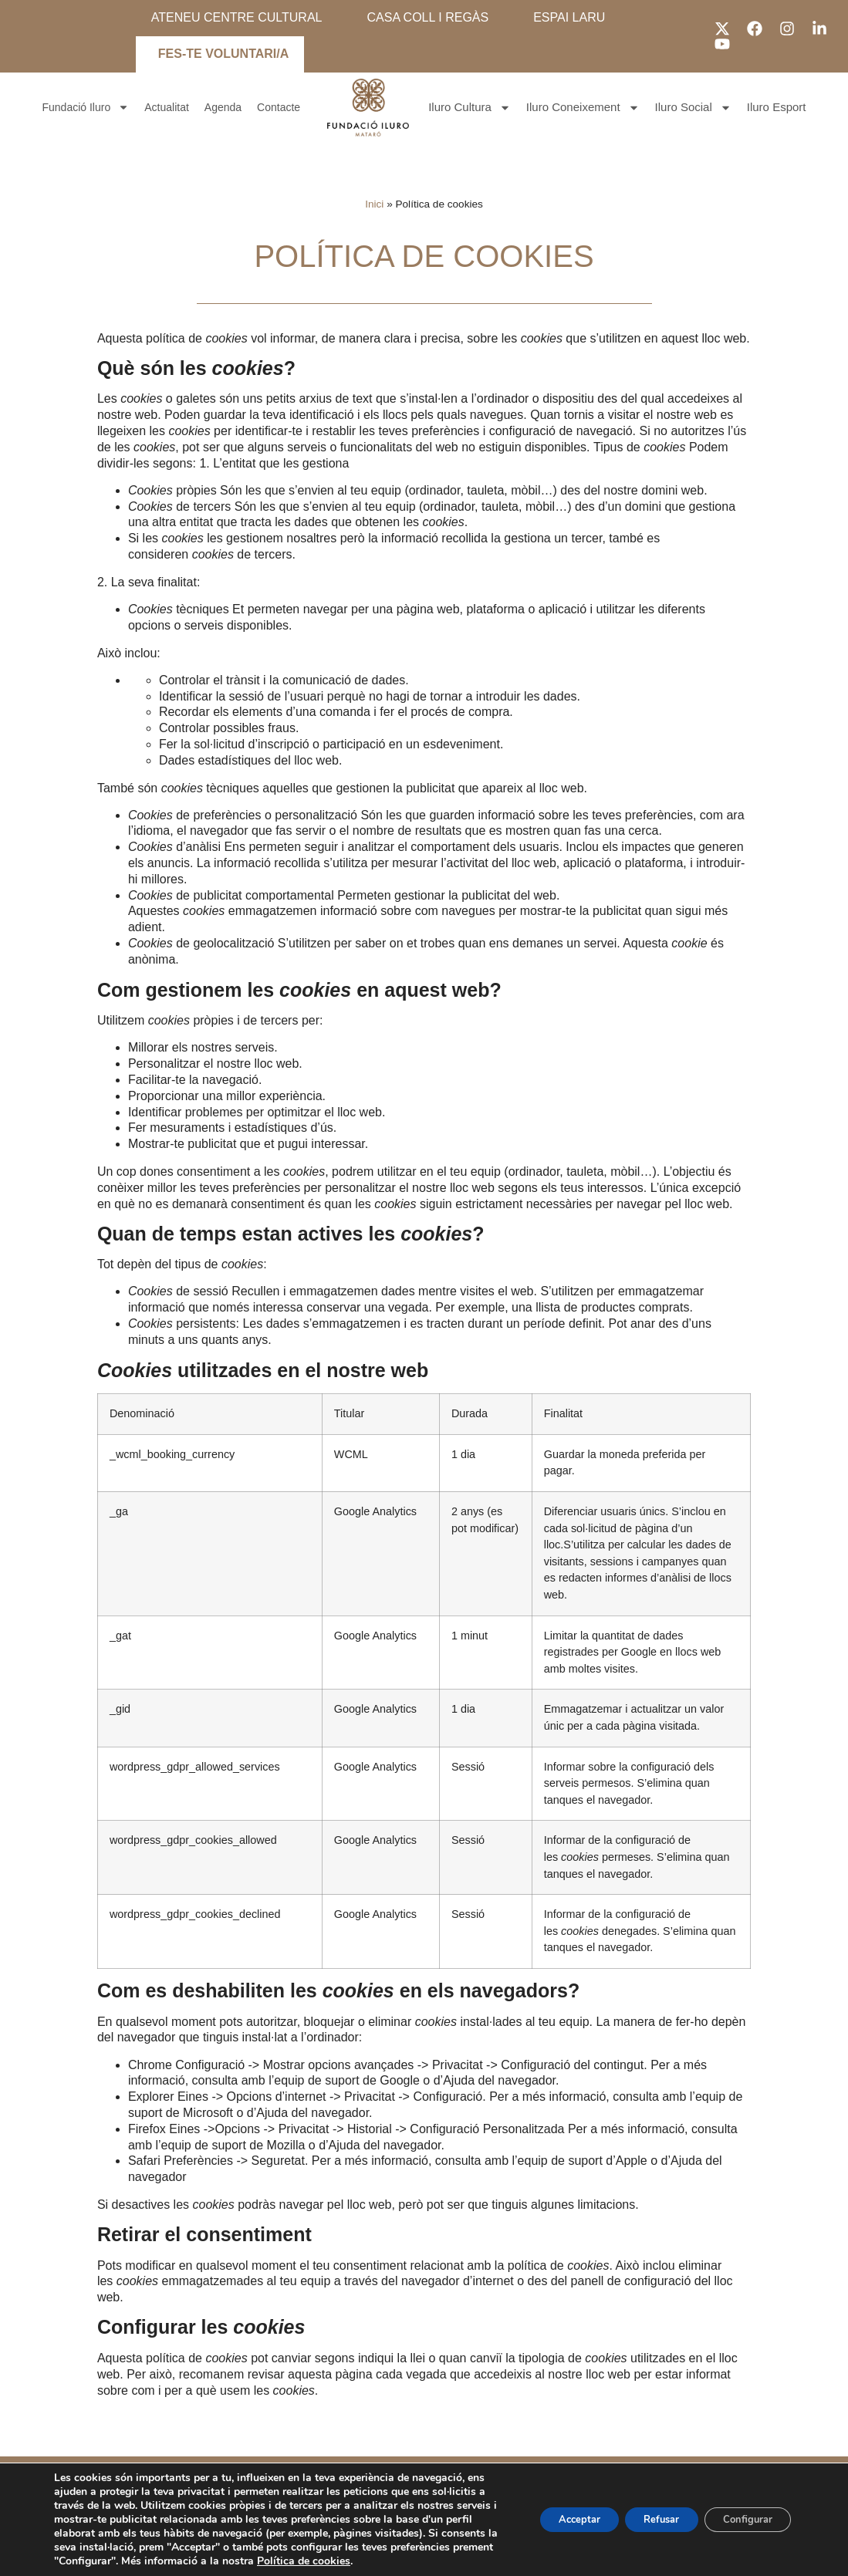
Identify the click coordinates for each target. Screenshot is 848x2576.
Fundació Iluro (86, 108)
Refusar (643, 2512)
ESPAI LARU (569, 17)
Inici (374, 204)
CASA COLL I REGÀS (427, 17)
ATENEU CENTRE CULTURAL (237, 17)
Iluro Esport (776, 106)
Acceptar (550, 2512)
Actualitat (166, 107)
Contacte (278, 107)
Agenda (223, 107)
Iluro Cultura (469, 107)
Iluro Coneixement (583, 107)
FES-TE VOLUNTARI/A (223, 53)
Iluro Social (693, 107)
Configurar (741, 2512)
